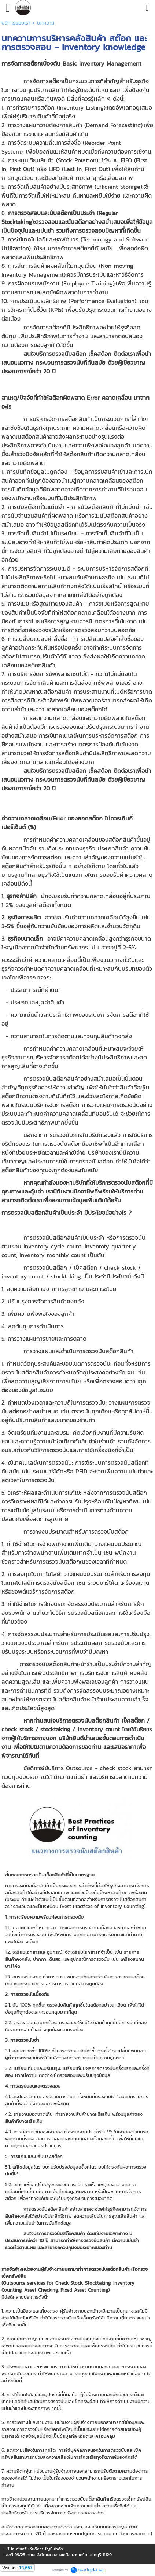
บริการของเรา (15, 23)
